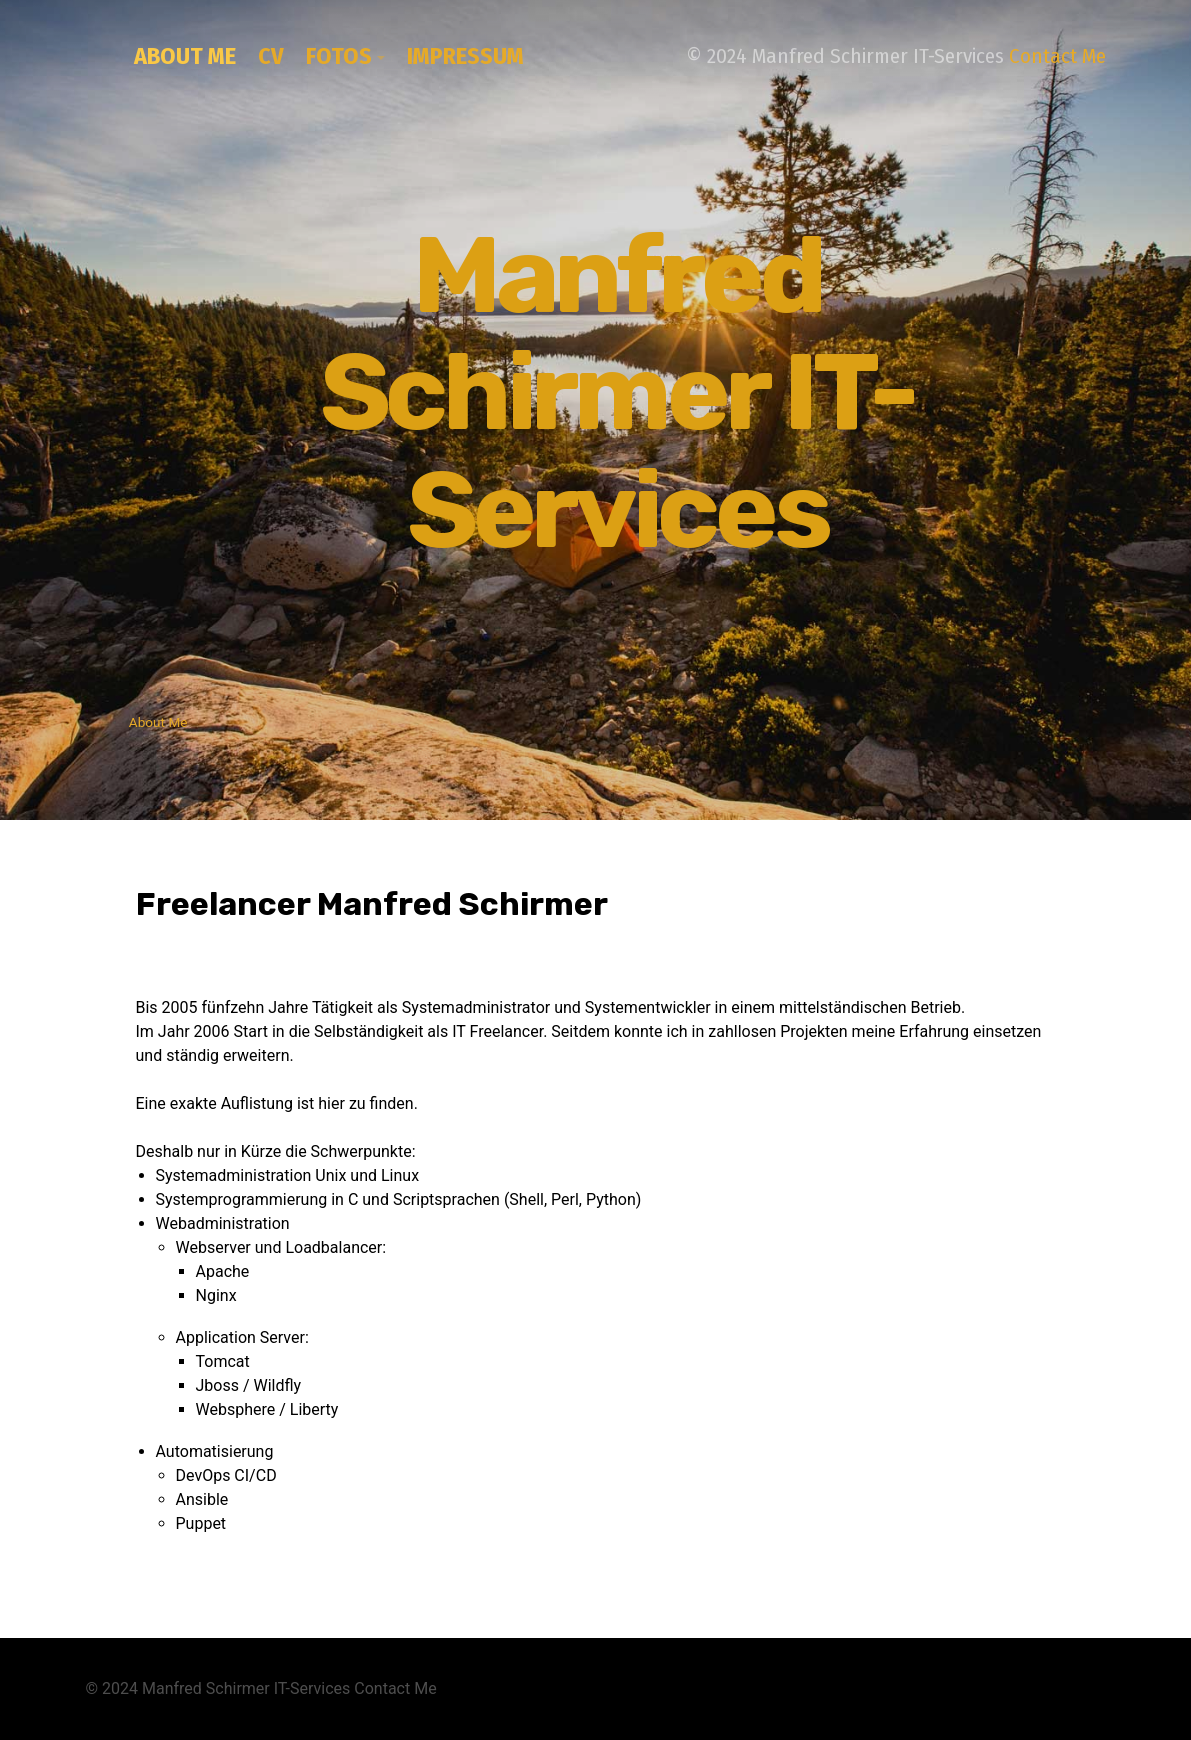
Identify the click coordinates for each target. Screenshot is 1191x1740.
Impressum (465, 56)
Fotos (339, 56)
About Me (185, 56)
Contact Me (1057, 56)
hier (331, 1103)
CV (271, 56)
